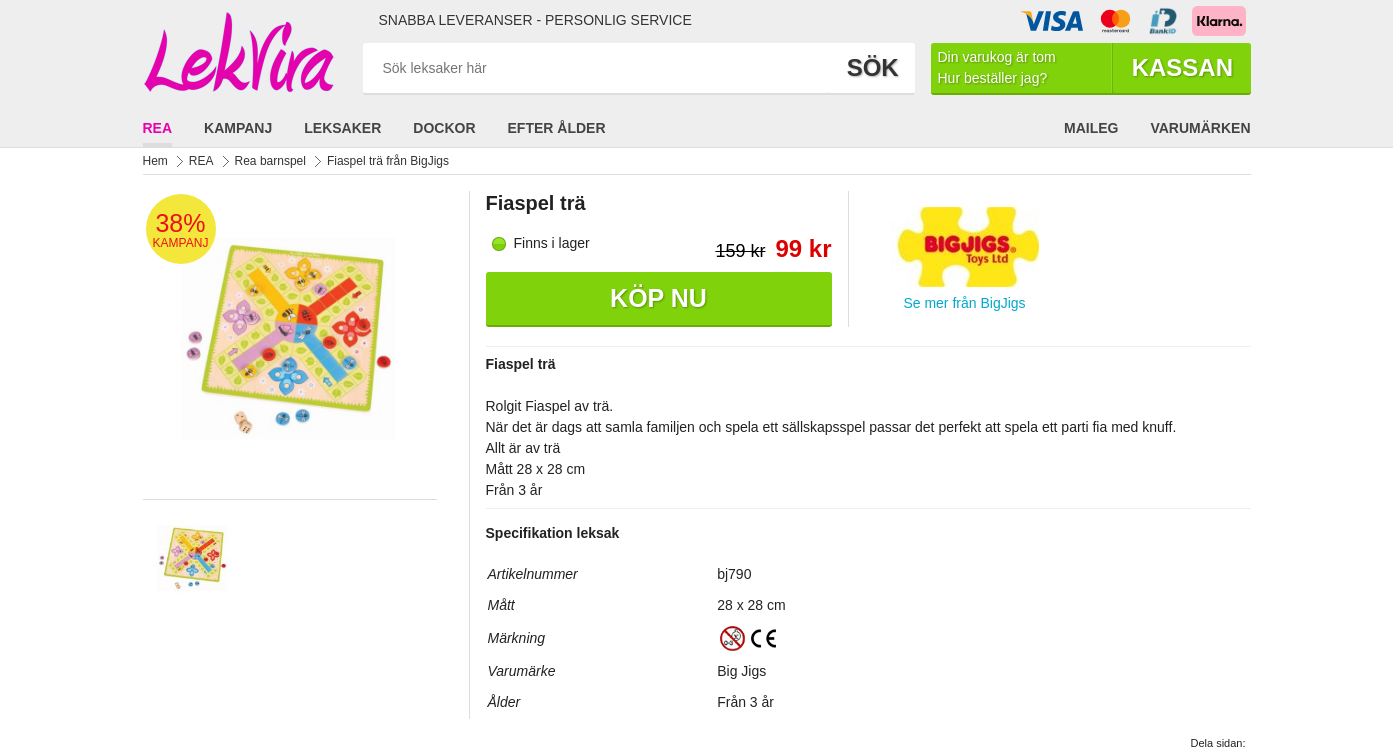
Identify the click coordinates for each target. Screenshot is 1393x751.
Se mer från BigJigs (964, 303)
